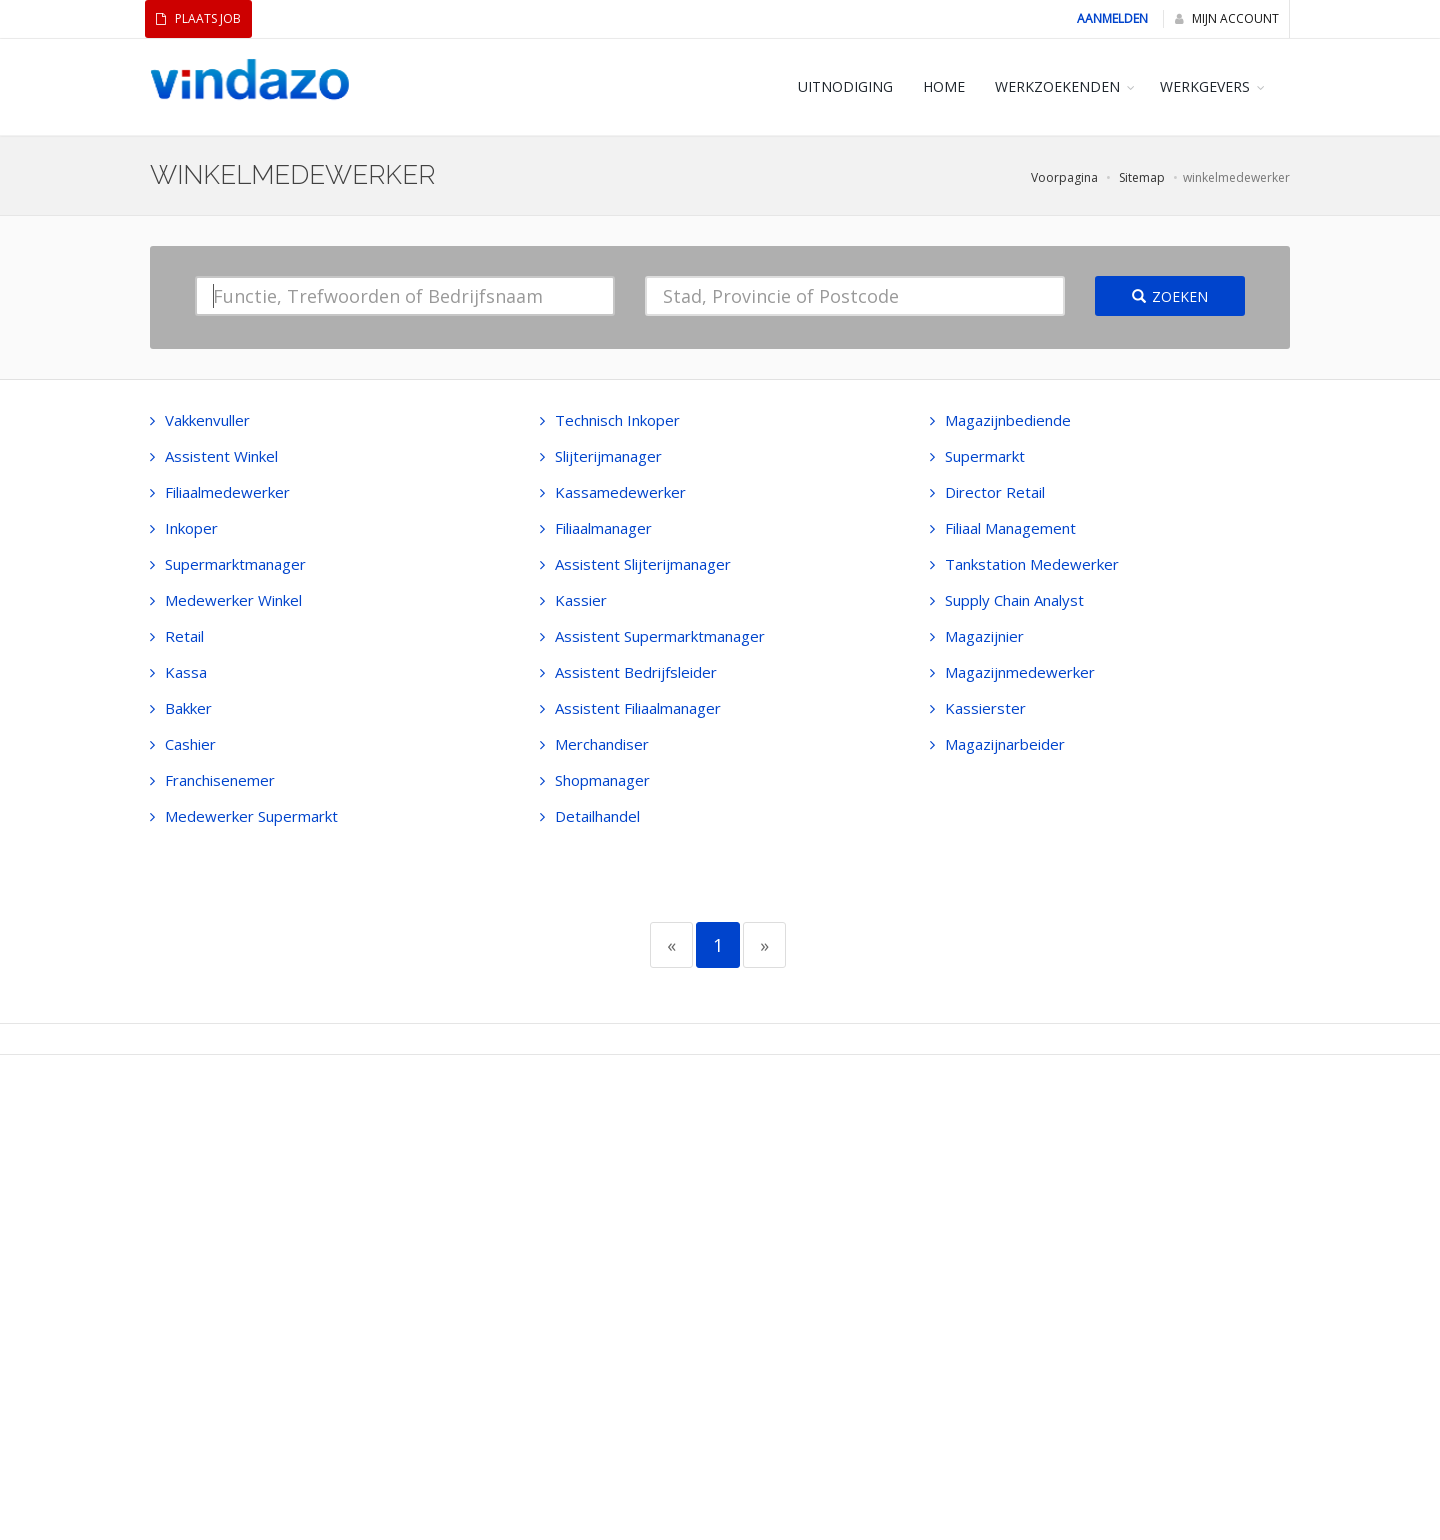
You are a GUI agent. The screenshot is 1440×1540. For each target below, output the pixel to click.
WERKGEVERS (1205, 86)
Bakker (181, 708)
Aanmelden (1112, 18)
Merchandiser (594, 744)
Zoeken (1170, 296)
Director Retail (987, 492)
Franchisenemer (212, 780)
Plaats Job (198, 18)
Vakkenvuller (200, 420)
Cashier (183, 744)
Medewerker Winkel (226, 600)
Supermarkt (977, 456)
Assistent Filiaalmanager (630, 708)
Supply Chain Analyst (1007, 600)
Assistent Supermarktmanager (652, 636)
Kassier (573, 600)
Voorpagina (1064, 177)
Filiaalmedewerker (220, 492)
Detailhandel (590, 816)
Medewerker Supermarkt (244, 816)
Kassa (178, 672)
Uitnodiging (845, 86)
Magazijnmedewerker (1012, 672)
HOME (944, 86)
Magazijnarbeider (997, 744)
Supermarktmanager (228, 564)
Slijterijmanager (601, 456)
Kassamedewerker (613, 492)
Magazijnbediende (1000, 420)
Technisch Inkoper (610, 420)
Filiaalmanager (596, 528)
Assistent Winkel (214, 456)
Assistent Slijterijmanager (635, 564)
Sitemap (1142, 177)
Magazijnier (977, 636)
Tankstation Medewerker (1024, 564)
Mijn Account (1227, 18)
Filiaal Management (1003, 528)
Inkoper (184, 528)
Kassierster (978, 708)
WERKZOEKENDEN (1057, 86)
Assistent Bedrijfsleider (628, 672)
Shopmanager (595, 780)
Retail (177, 636)
